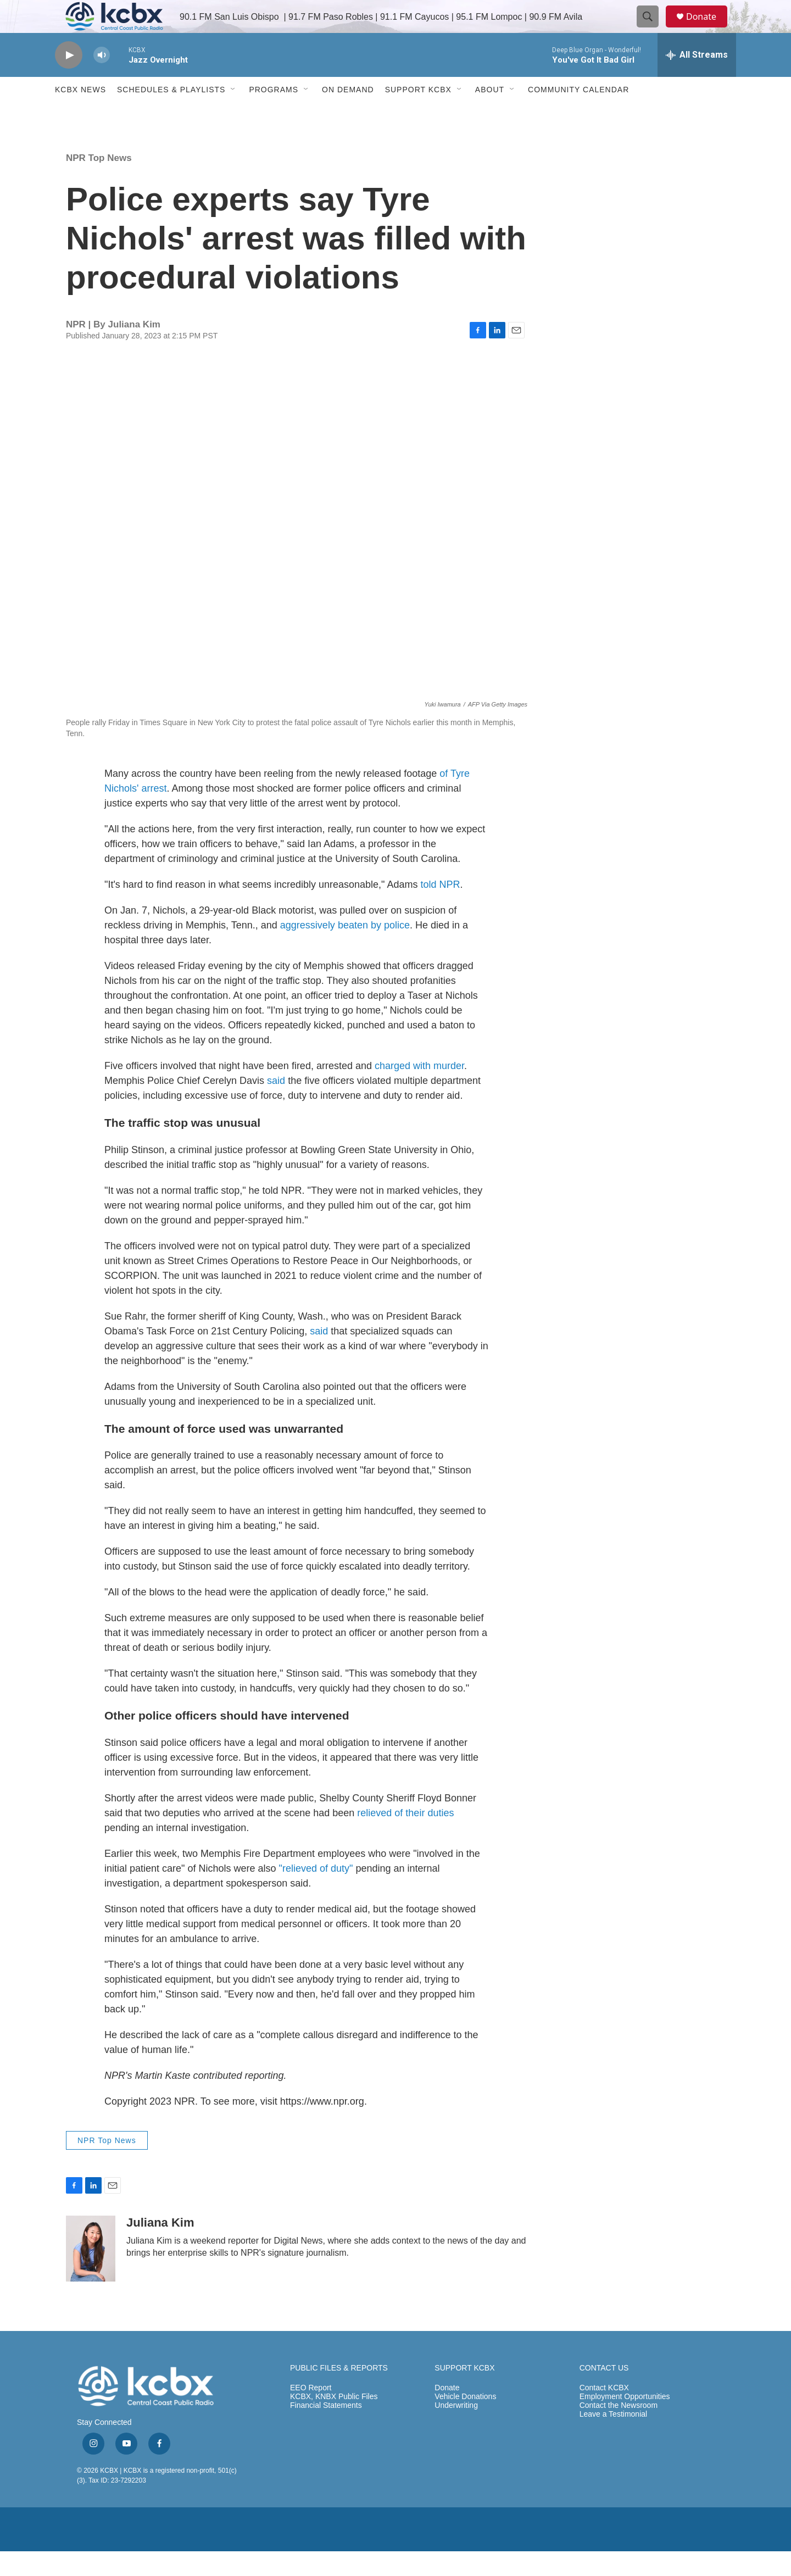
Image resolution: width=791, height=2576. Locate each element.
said (277, 1105)
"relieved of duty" (314, 1893)
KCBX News (80, 114)
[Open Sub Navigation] (233, 114)
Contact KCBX (604, 2412)
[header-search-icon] (653, 29)
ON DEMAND (348, 114)
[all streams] (697, 80)
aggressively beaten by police (345, 949)
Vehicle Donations (465, 2421)
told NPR (440, 909)
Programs (273, 114)
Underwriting (456, 2430)
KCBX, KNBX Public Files (334, 2421)
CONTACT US (604, 2393)
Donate (708, 29)
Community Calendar (578, 114)
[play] (68, 80)
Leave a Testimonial (613, 2439)
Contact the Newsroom (619, 2430)
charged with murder (419, 1090)
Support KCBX (418, 114)
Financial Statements (326, 2430)
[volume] (101, 80)
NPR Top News (99, 182)
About (489, 114)
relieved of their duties (405, 1837)
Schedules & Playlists (171, 114)
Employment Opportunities (625, 2421)
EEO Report (310, 2412)
